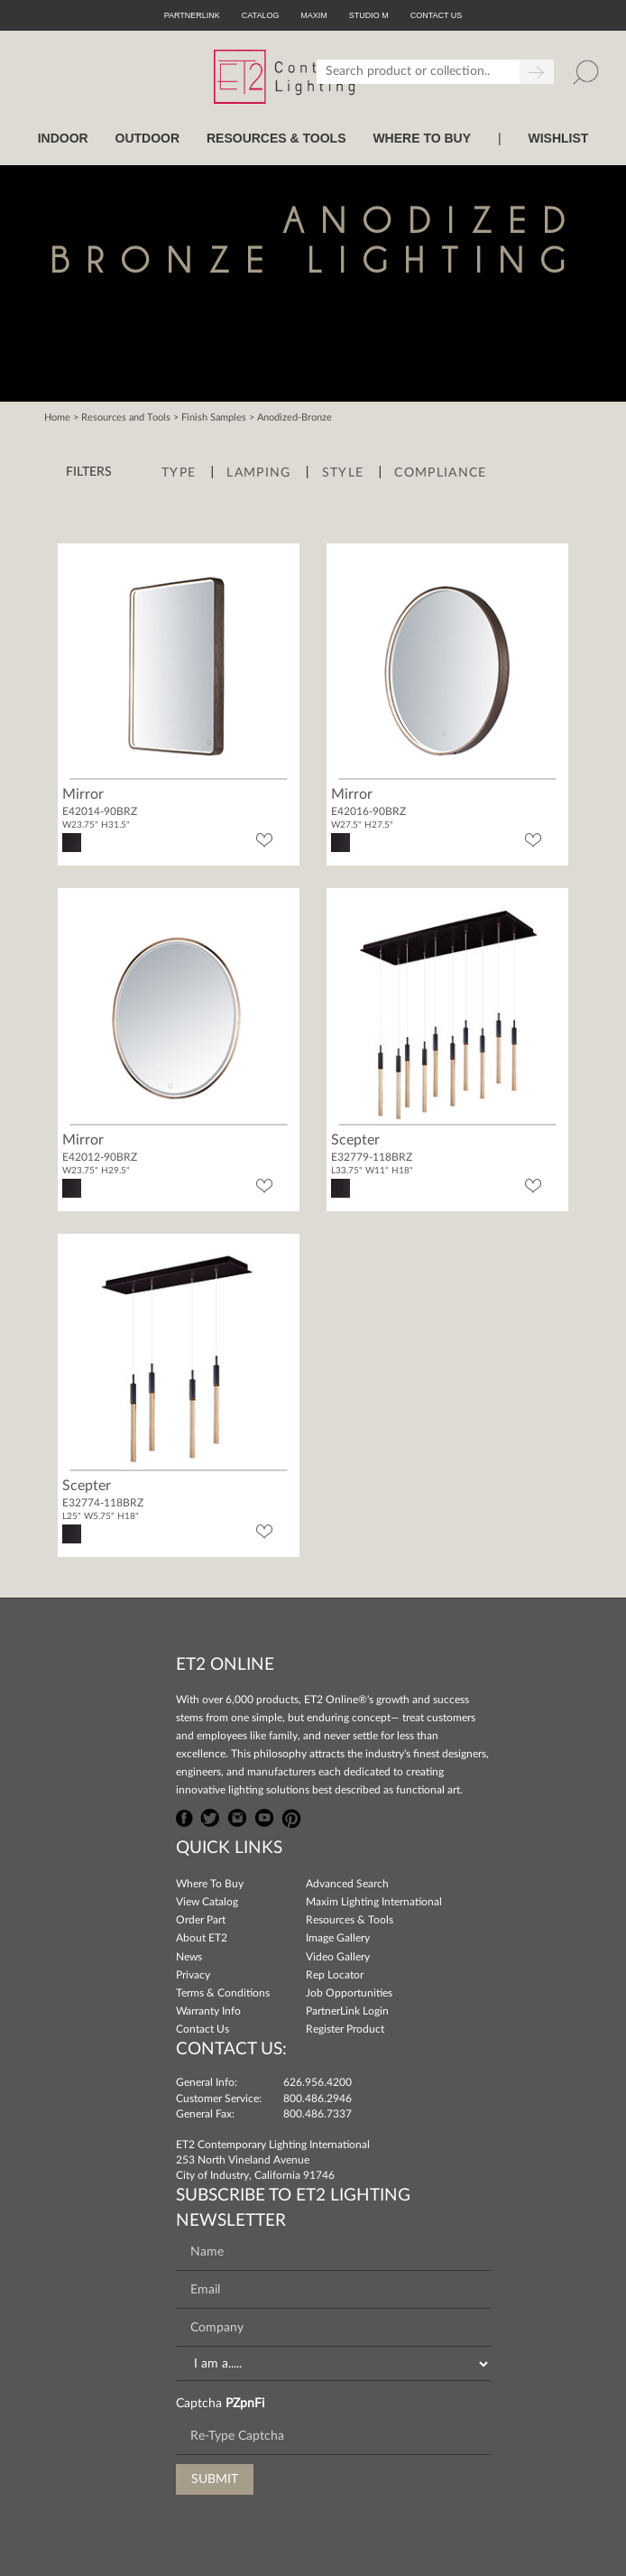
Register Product (345, 2029)
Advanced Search (347, 1883)
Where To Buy (210, 1883)
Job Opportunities (349, 1993)
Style (343, 473)
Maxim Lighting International (374, 1901)
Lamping (258, 473)
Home (57, 417)
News (189, 1956)
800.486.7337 (317, 2113)
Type (178, 473)
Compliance (440, 473)
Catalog (261, 15)
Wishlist (558, 138)
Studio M (369, 15)
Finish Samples (213, 417)
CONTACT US (436, 15)
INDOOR (63, 138)
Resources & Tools (349, 1919)
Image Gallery (338, 1937)
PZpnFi (245, 2403)
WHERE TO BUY (422, 138)
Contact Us (202, 2029)
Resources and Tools (125, 417)
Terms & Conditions (223, 1993)
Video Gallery (338, 1956)
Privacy (193, 1974)
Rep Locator (335, 1974)
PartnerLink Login (347, 2011)
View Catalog (207, 1901)
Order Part (201, 1919)
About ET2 (201, 1937)
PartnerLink (192, 15)
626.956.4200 (317, 2082)
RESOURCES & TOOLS (276, 138)
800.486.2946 (317, 2098)
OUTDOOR (147, 138)
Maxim (313, 15)
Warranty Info (208, 2011)
